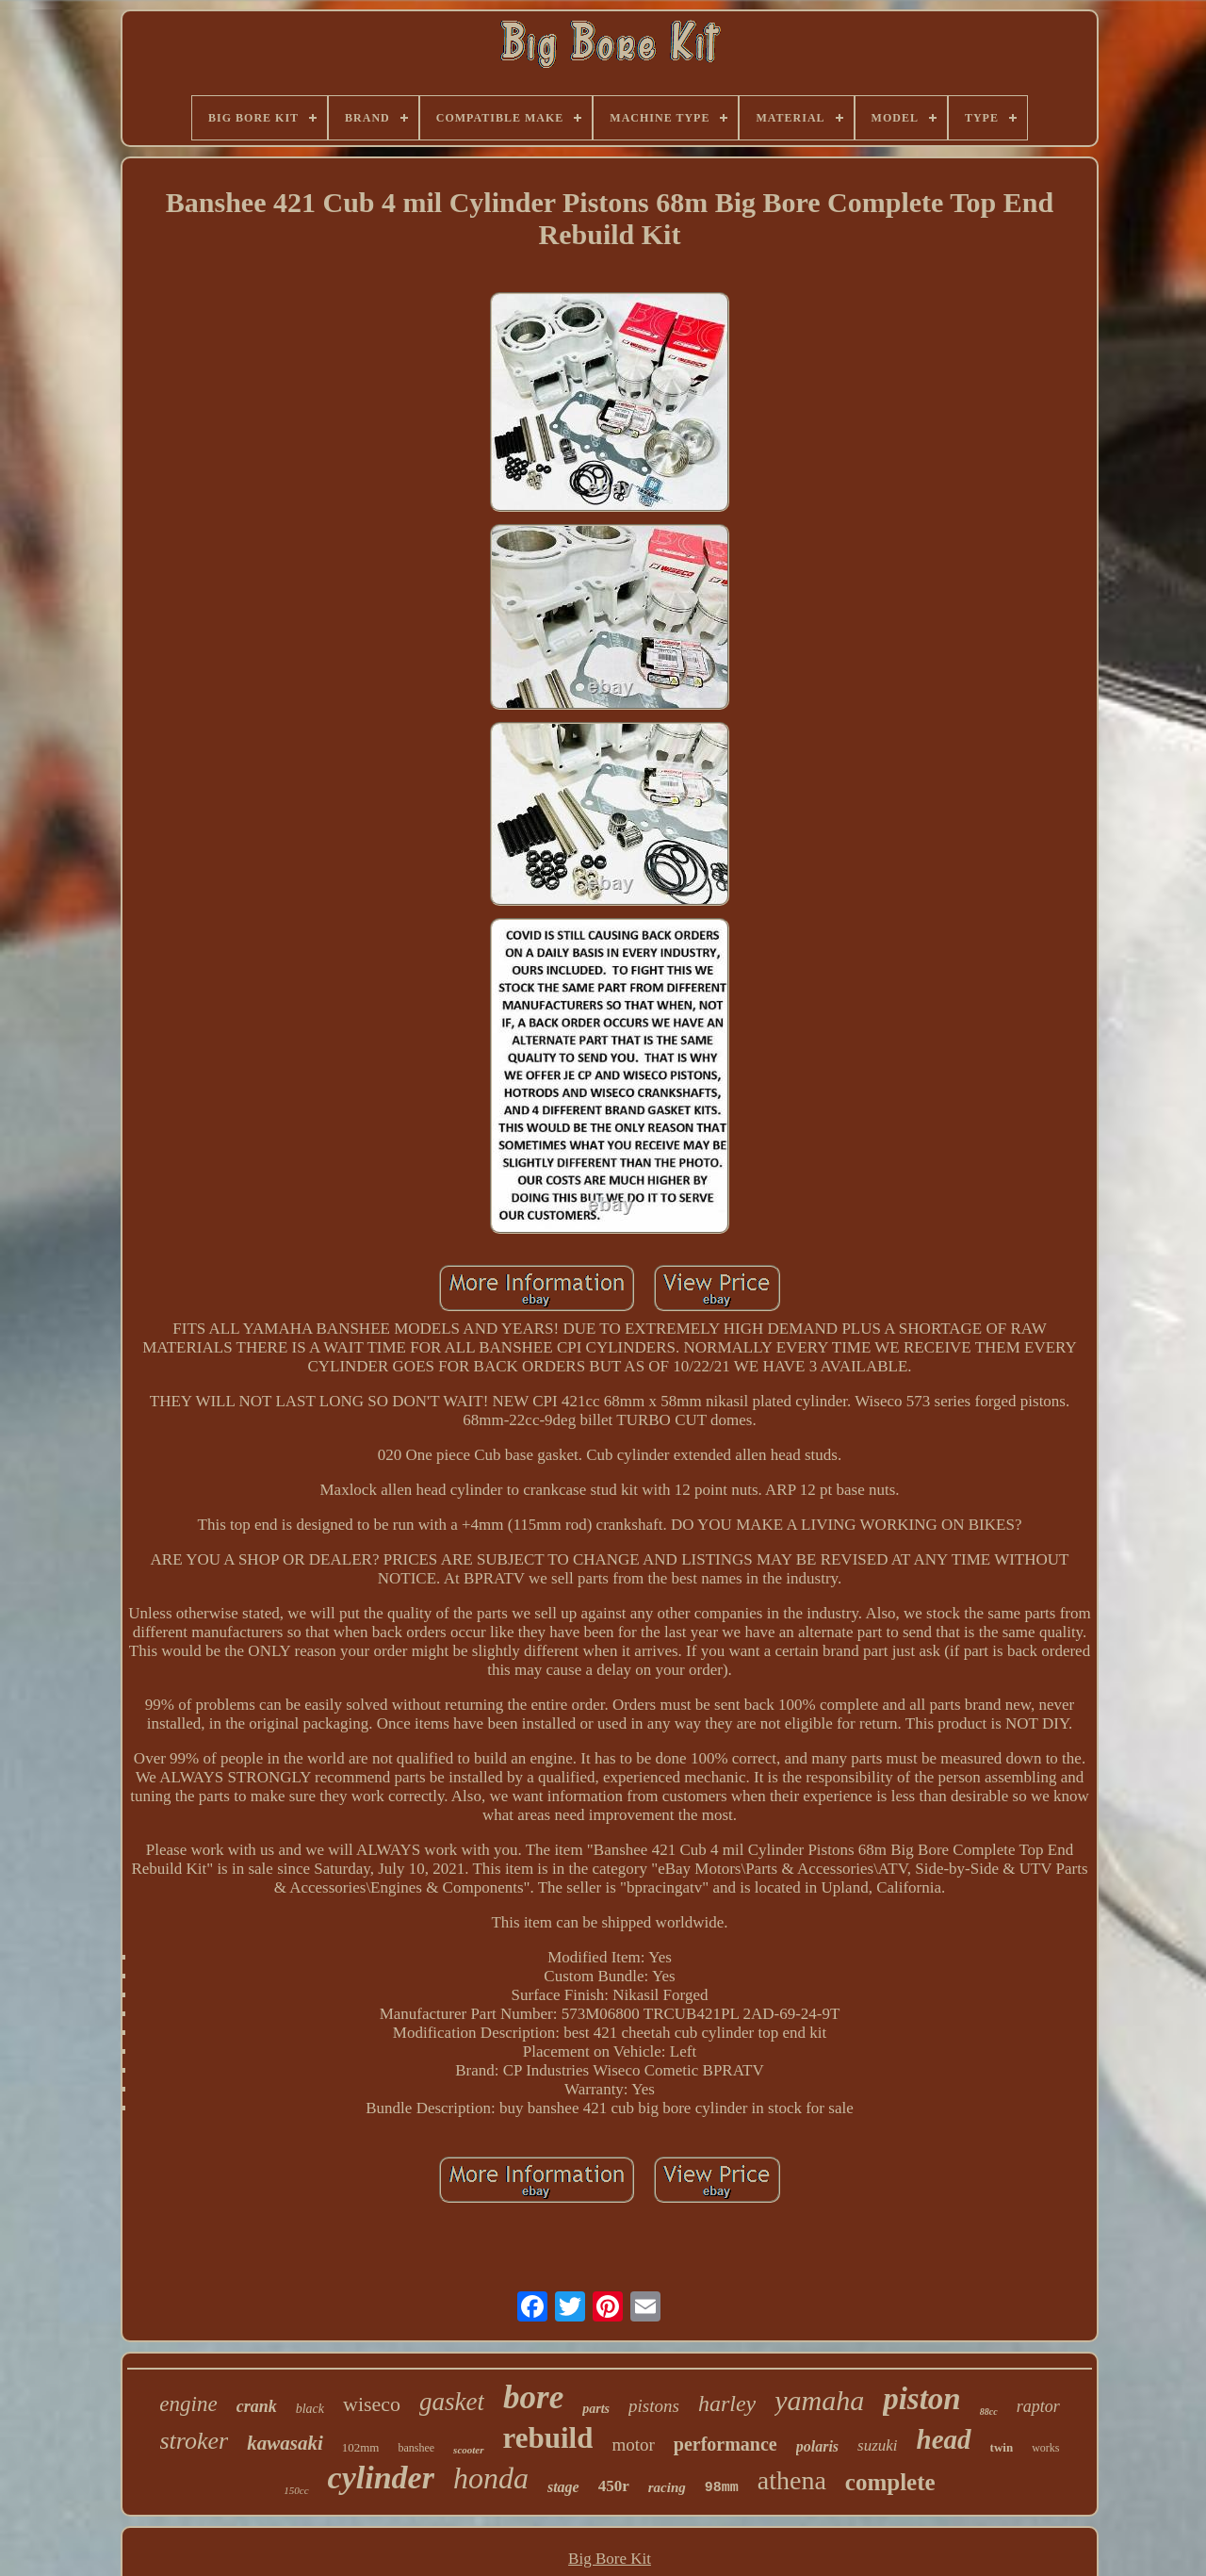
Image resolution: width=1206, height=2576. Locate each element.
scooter (468, 2449)
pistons (653, 2406)
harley (727, 2403)
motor (632, 2444)
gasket (451, 2401)
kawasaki (285, 2443)
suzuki (877, 2445)
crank (256, 2406)
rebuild (548, 2437)
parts (596, 2409)
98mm (722, 2488)
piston (922, 2399)
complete (890, 2482)
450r (613, 2486)
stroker (194, 2440)
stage (563, 2487)
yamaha (819, 2400)
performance (725, 2444)
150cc (296, 2490)
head (944, 2439)
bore (533, 2397)
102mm (361, 2447)
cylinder (381, 2477)
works (1045, 2447)
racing (667, 2487)
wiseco (371, 2404)
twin (1002, 2447)
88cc (989, 2411)
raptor (1038, 2406)
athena (792, 2480)
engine (188, 2404)
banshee (416, 2447)
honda (491, 2478)
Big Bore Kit (609, 2559)
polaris (817, 2446)
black (310, 2409)
